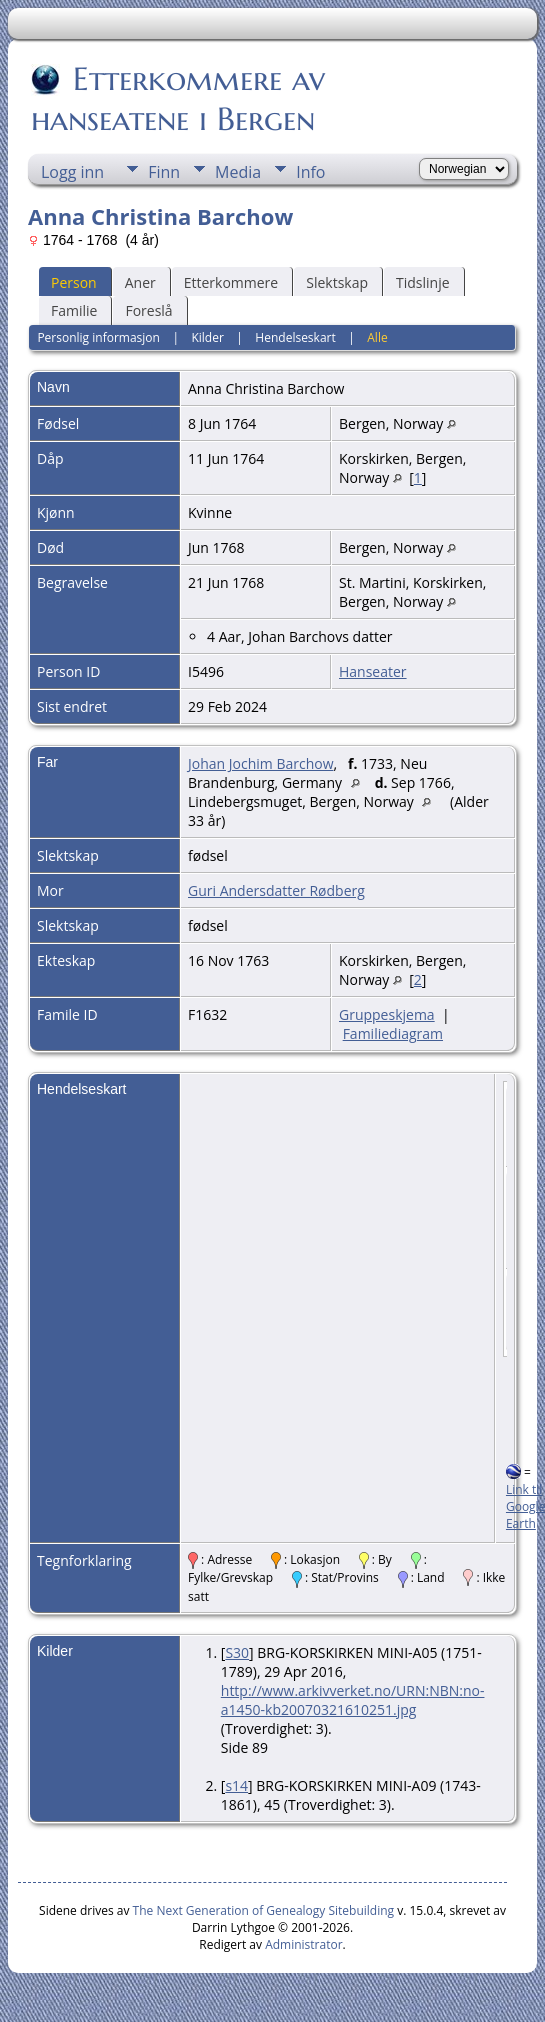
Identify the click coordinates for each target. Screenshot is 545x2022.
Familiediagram (393, 1033)
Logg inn (72, 172)
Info (310, 172)
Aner (140, 282)
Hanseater (373, 671)
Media (238, 172)
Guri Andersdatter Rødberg (276, 890)
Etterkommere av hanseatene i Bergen (178, 99)
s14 (236, 1785)
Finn (164, 172)
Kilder (207, 337)
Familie (74, 310)
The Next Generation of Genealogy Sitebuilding (264, 1910)
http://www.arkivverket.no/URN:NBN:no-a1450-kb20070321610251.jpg (353, 1700)
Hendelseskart (295, 337)
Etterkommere (231, 282)
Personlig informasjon (98, 337)
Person (74, 282)
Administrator (303, 1944)
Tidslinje (423, 282)
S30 (237, 1652)
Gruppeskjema (387, 1014)
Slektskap (337, 282)
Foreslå (148, 310)
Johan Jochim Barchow (260, 763)
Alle (377, 337)
